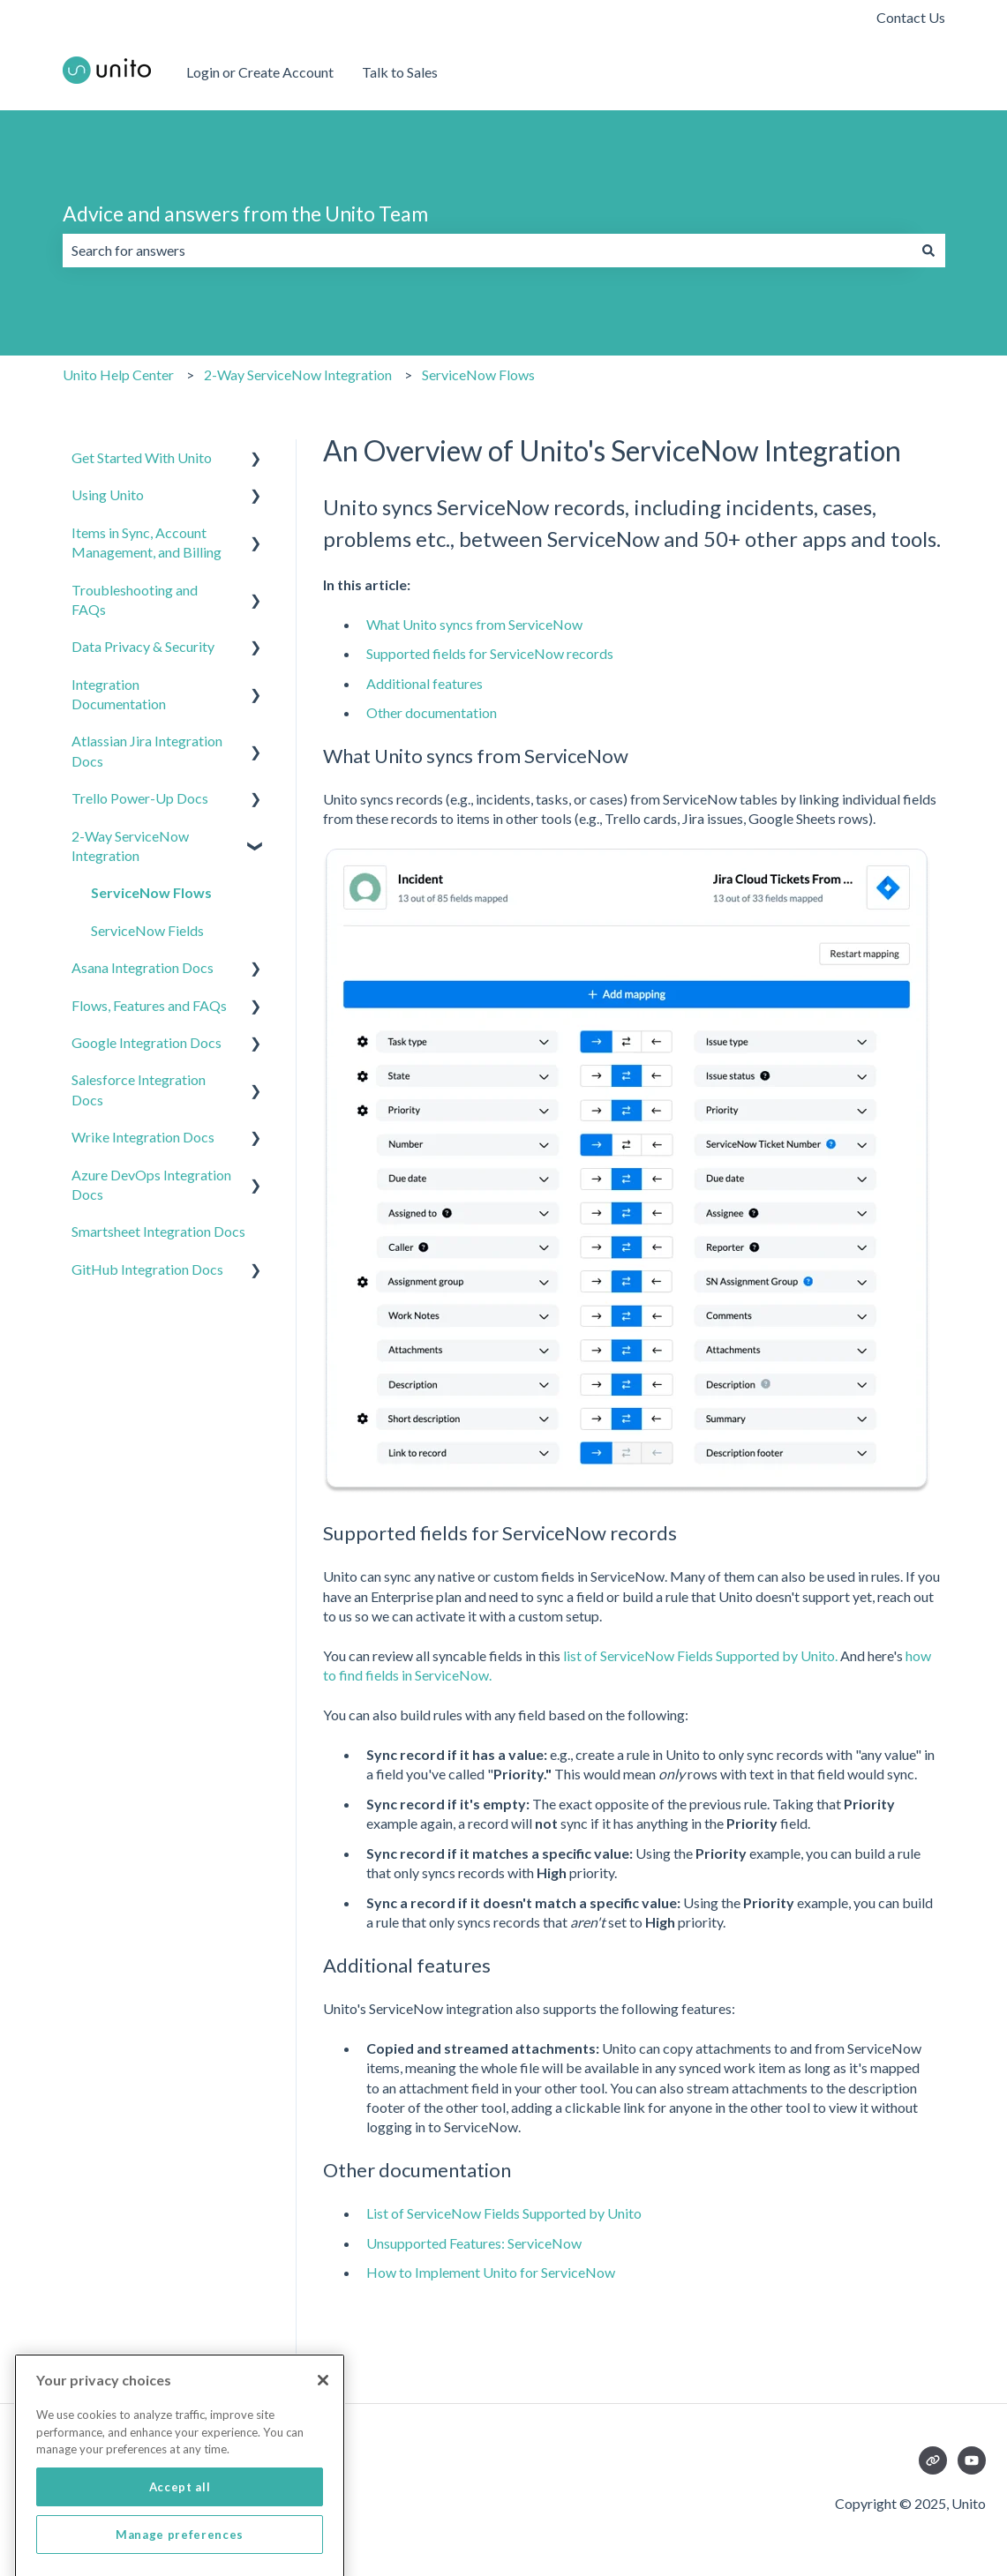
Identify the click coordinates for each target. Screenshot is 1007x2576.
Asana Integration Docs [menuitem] (142, 967)
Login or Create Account (260, 72)
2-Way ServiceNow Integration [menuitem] (130, 845)
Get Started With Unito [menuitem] (141, 457)
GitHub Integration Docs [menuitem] (147, 1269)
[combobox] (487, 250)
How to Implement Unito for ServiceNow (490, 2272)
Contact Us (910, 17)
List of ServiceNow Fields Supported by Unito (504, 2213)
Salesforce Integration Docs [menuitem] (138, 1089)
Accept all (180, 2524)
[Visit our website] (933, 2460)
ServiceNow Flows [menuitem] (151, 892)
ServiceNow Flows (478, 374)
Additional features (424, 683)
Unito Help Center (118, 374)
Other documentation (431, 712)
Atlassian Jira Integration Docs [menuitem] (146, 750)
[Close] (323, 2417)
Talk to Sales (400, 72)
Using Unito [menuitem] (107, 494)
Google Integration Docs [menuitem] (146, 1042)
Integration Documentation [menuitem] (118, 694)
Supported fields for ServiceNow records (489, 653)
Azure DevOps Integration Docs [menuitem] (151, 1184)
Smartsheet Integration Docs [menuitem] (158, 1231)
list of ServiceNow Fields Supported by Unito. (699, 1655)
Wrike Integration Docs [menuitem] (142, 1136)
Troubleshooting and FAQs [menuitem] (134, 599)
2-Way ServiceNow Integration (298, 374)
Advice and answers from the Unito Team (245, 213)
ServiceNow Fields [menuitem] (147, 930)
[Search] (928, 250)
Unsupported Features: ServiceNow (474, 2243)
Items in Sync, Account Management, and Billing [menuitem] (146, 542)
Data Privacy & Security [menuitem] (142, 646)
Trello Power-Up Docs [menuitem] (139, 798)
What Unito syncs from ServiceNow (474, 624)
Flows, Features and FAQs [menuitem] (149, 1005)
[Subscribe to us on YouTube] (972, 2460)
